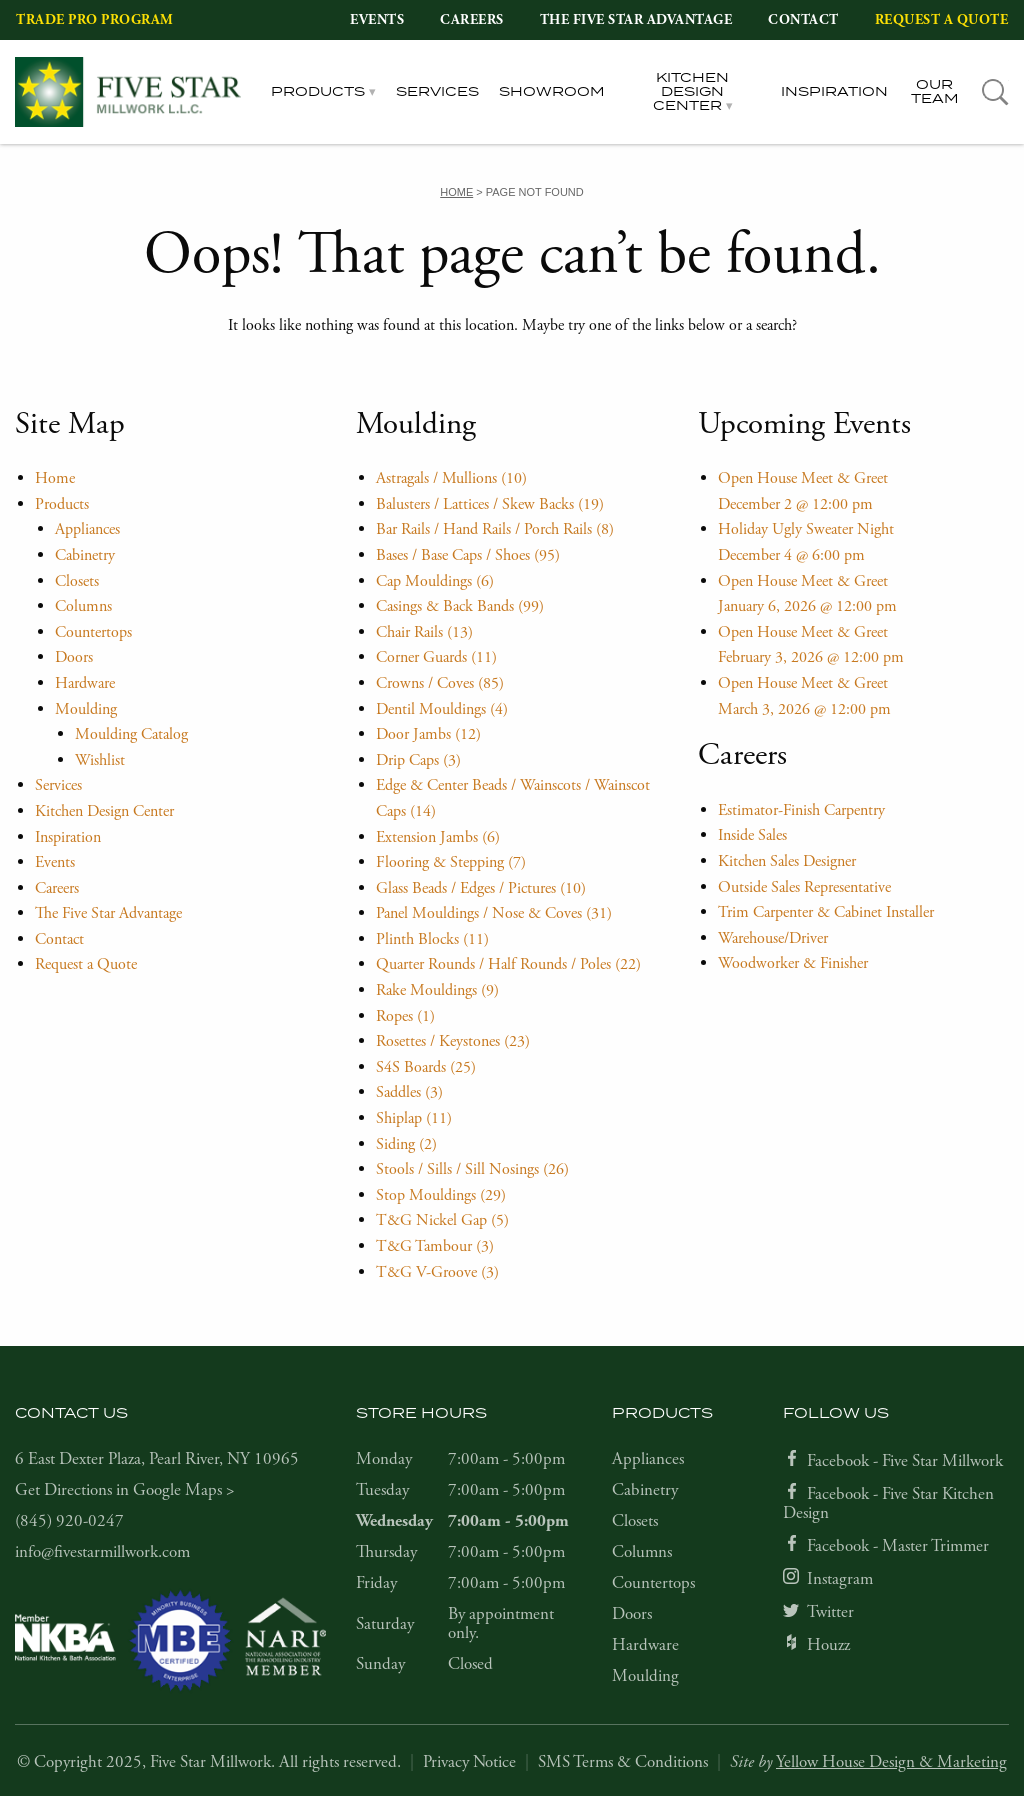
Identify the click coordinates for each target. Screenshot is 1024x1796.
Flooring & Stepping (451, 862)
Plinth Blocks (432, 939)
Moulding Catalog (131, 734)
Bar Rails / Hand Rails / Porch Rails (495, 529)
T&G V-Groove (437, 1272)
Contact (803, 20)
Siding (406, 1144)
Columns (83, 606)
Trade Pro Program (95, 20)
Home (55, 478)
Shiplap (414, 1118)
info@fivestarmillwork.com (102, 1552)
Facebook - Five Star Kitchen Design (888, 1503)
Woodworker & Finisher (793, 963)
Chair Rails (424, 632)
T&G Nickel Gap (442, 1220)
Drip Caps (418, 760)
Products (62, 504)
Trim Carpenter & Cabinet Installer (826, 912)
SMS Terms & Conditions (623, 1762)
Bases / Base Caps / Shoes (468, 555)
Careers (472, 20)
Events (377, 20)
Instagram (840, 1579)
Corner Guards (436, 657)
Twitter (830, 1612)
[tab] (995, 92)
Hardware (85, 683)
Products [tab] (318, 92)
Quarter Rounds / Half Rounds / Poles (508, 964)
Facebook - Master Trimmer (898, 1546)
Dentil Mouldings (442, 709)
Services (437, 92)
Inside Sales (752, 835)
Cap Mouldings (435, 581)
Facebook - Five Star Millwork (905, 1461)
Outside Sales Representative (804, 887)
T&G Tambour (435, 1246)
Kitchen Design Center (104, 811)
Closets (77, 581)
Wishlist (100, 760)
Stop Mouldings (441, 1195)
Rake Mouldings (437, 990)
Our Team (935, 92)
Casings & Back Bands (460, 606)
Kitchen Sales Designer (787, 861)
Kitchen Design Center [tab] (691, 92)
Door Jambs (428, 734)
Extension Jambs (438, 837)
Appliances (87, 529)
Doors (74, 657)
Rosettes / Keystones (453, 1041)
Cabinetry (85, 555)
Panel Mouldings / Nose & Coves (494, 913)
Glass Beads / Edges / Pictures (481, 888)
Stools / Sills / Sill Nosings (472, 1169)
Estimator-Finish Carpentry (801, 810)
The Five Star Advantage (636, 20)
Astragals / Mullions (451, 478)
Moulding (86, 709)
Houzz (828, 1645)
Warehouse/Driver (773, 938)
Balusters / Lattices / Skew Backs (490, 504)
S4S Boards (426, 1067)
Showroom (552, 92)
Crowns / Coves (440, 683)
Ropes (405, 1016)
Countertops (93, 632)
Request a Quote (942, 20)
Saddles (409, 1092)
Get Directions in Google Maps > (125, 1490)
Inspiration (834, 92)
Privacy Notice (469, 1762)
